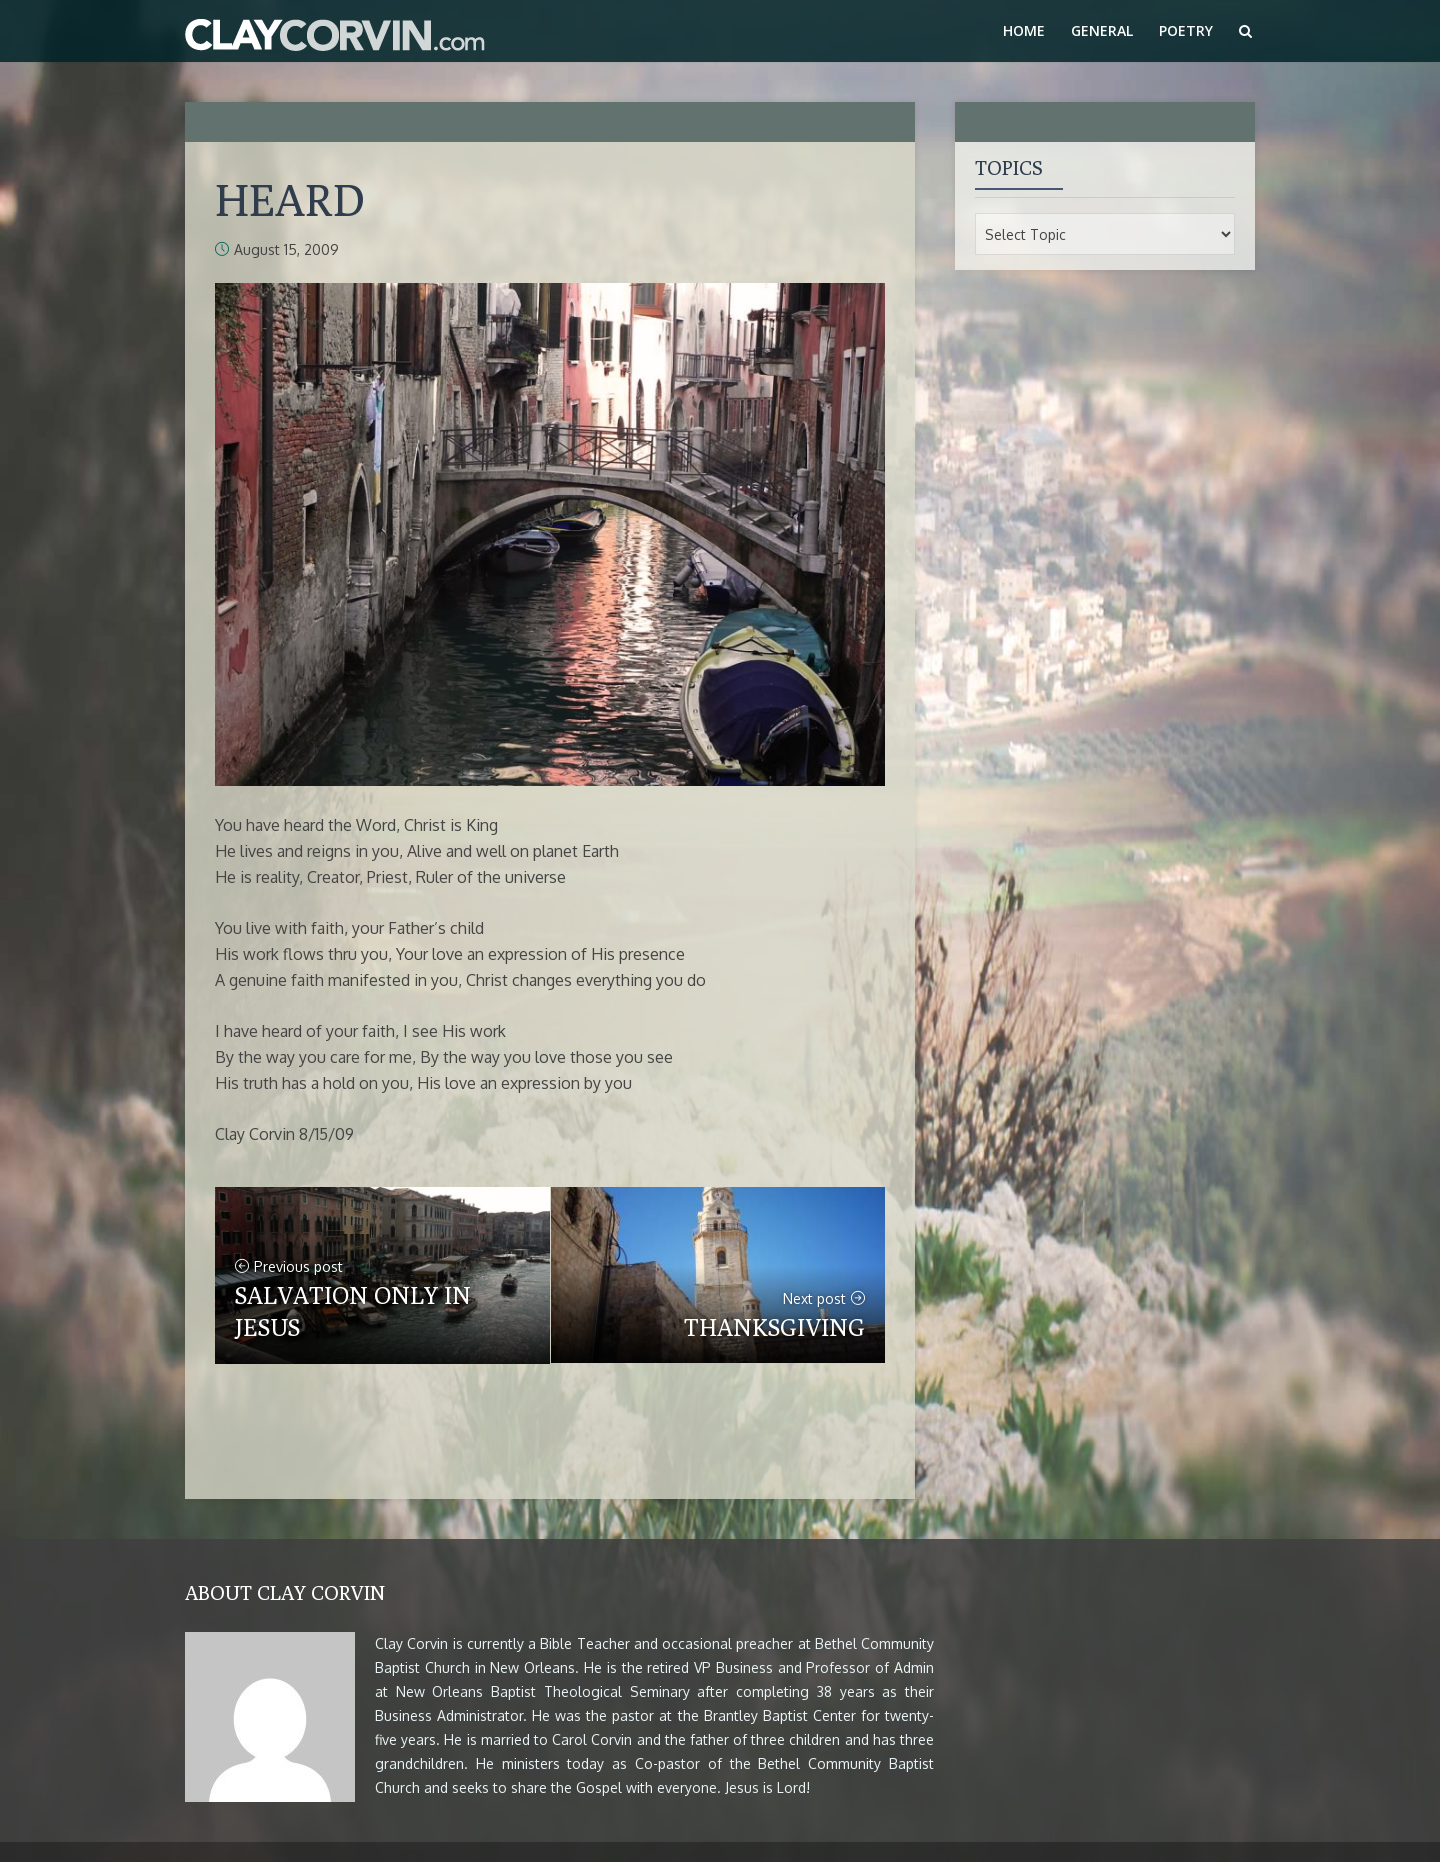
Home (1024, 30)
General (1102, 30)
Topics (1009, 167)
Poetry (1186, 30)
